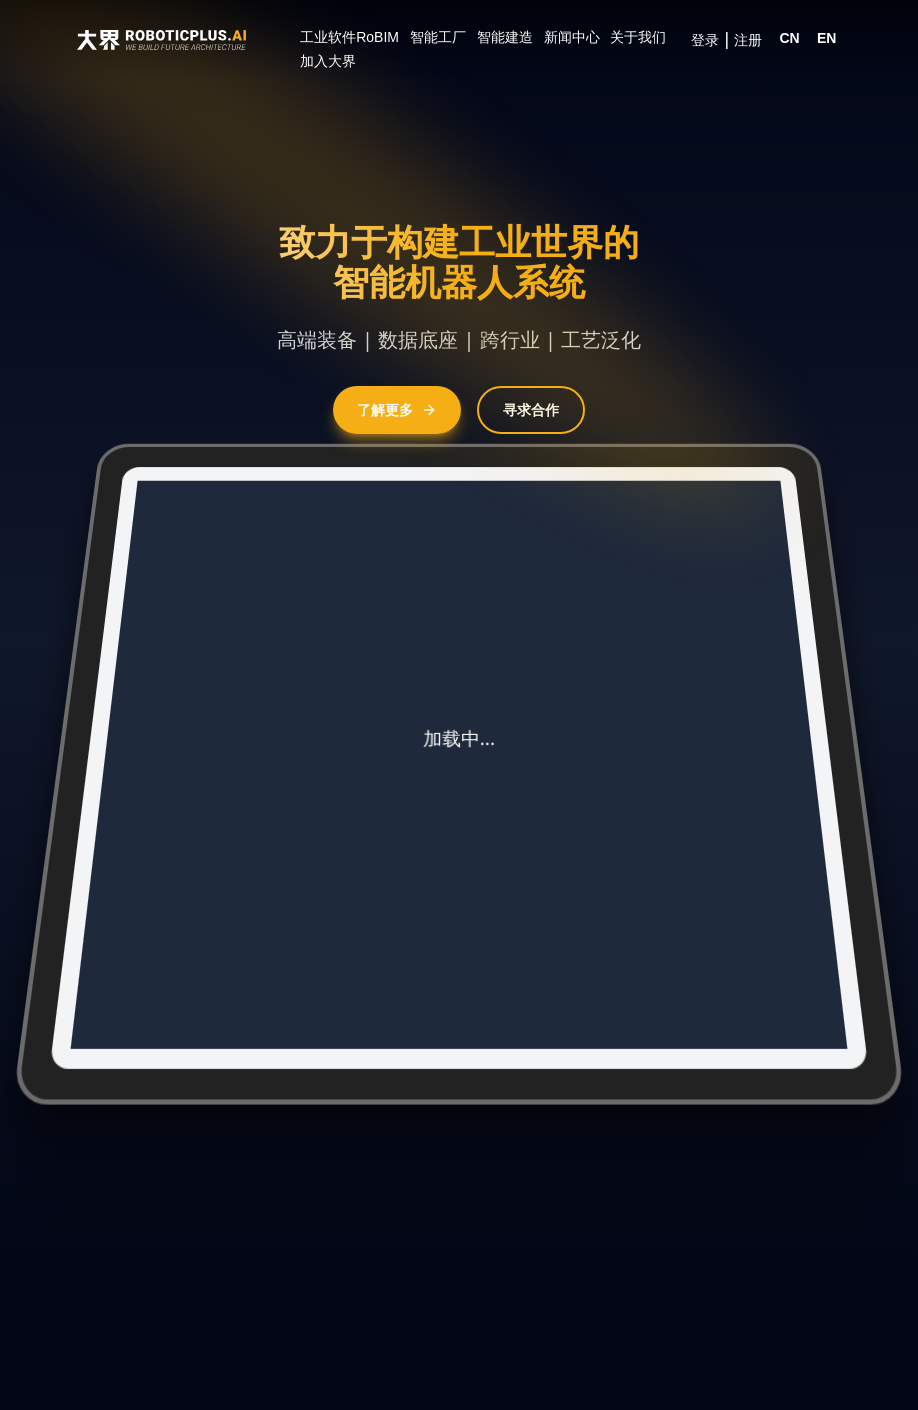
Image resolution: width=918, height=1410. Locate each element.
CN (789, 38)
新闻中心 (572, 37)
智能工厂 (438, 37)
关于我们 (638, 37)
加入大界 (328, 61)
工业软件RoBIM (349, 37)
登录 (705, 40)
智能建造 (505, 37)
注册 (748, 40)
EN (826, 38)
